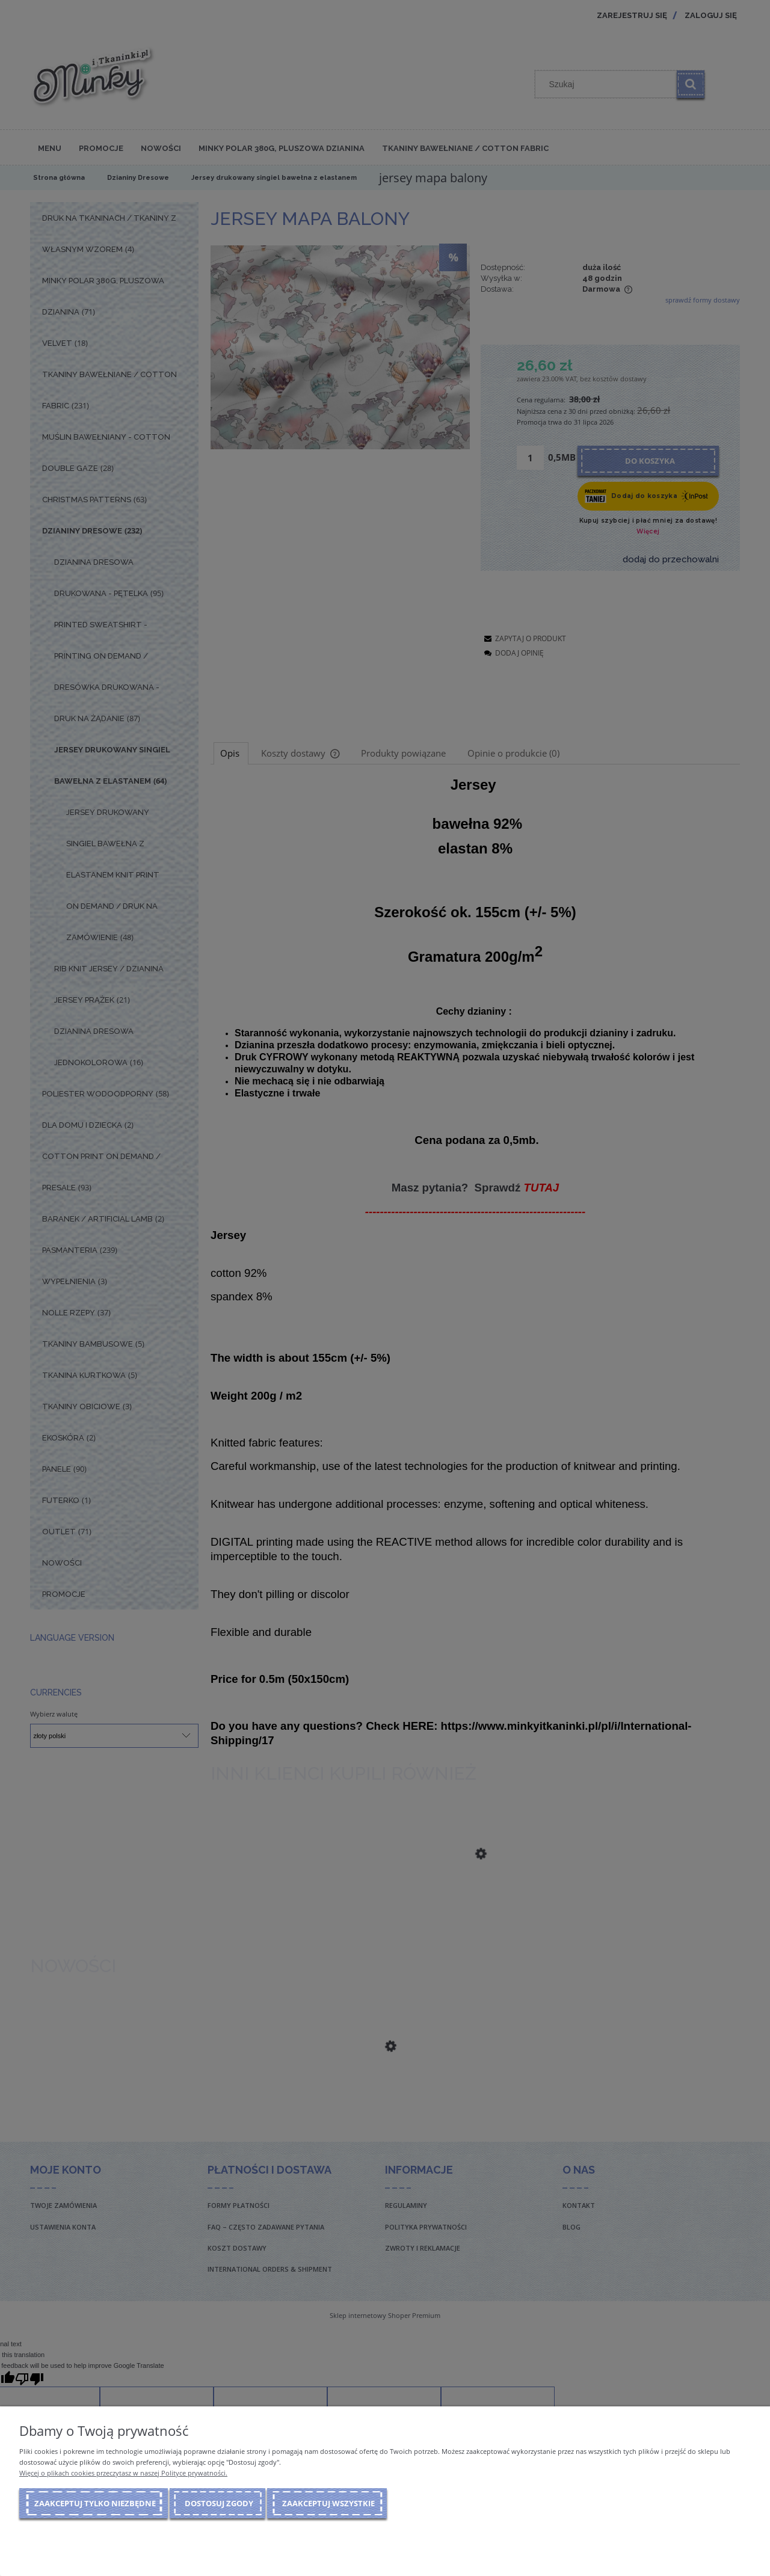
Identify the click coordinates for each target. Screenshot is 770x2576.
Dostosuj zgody (219, 2503)
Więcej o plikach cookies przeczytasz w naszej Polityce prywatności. (123, 2472)
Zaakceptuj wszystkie (328, 2503)
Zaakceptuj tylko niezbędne (95, 2503)
